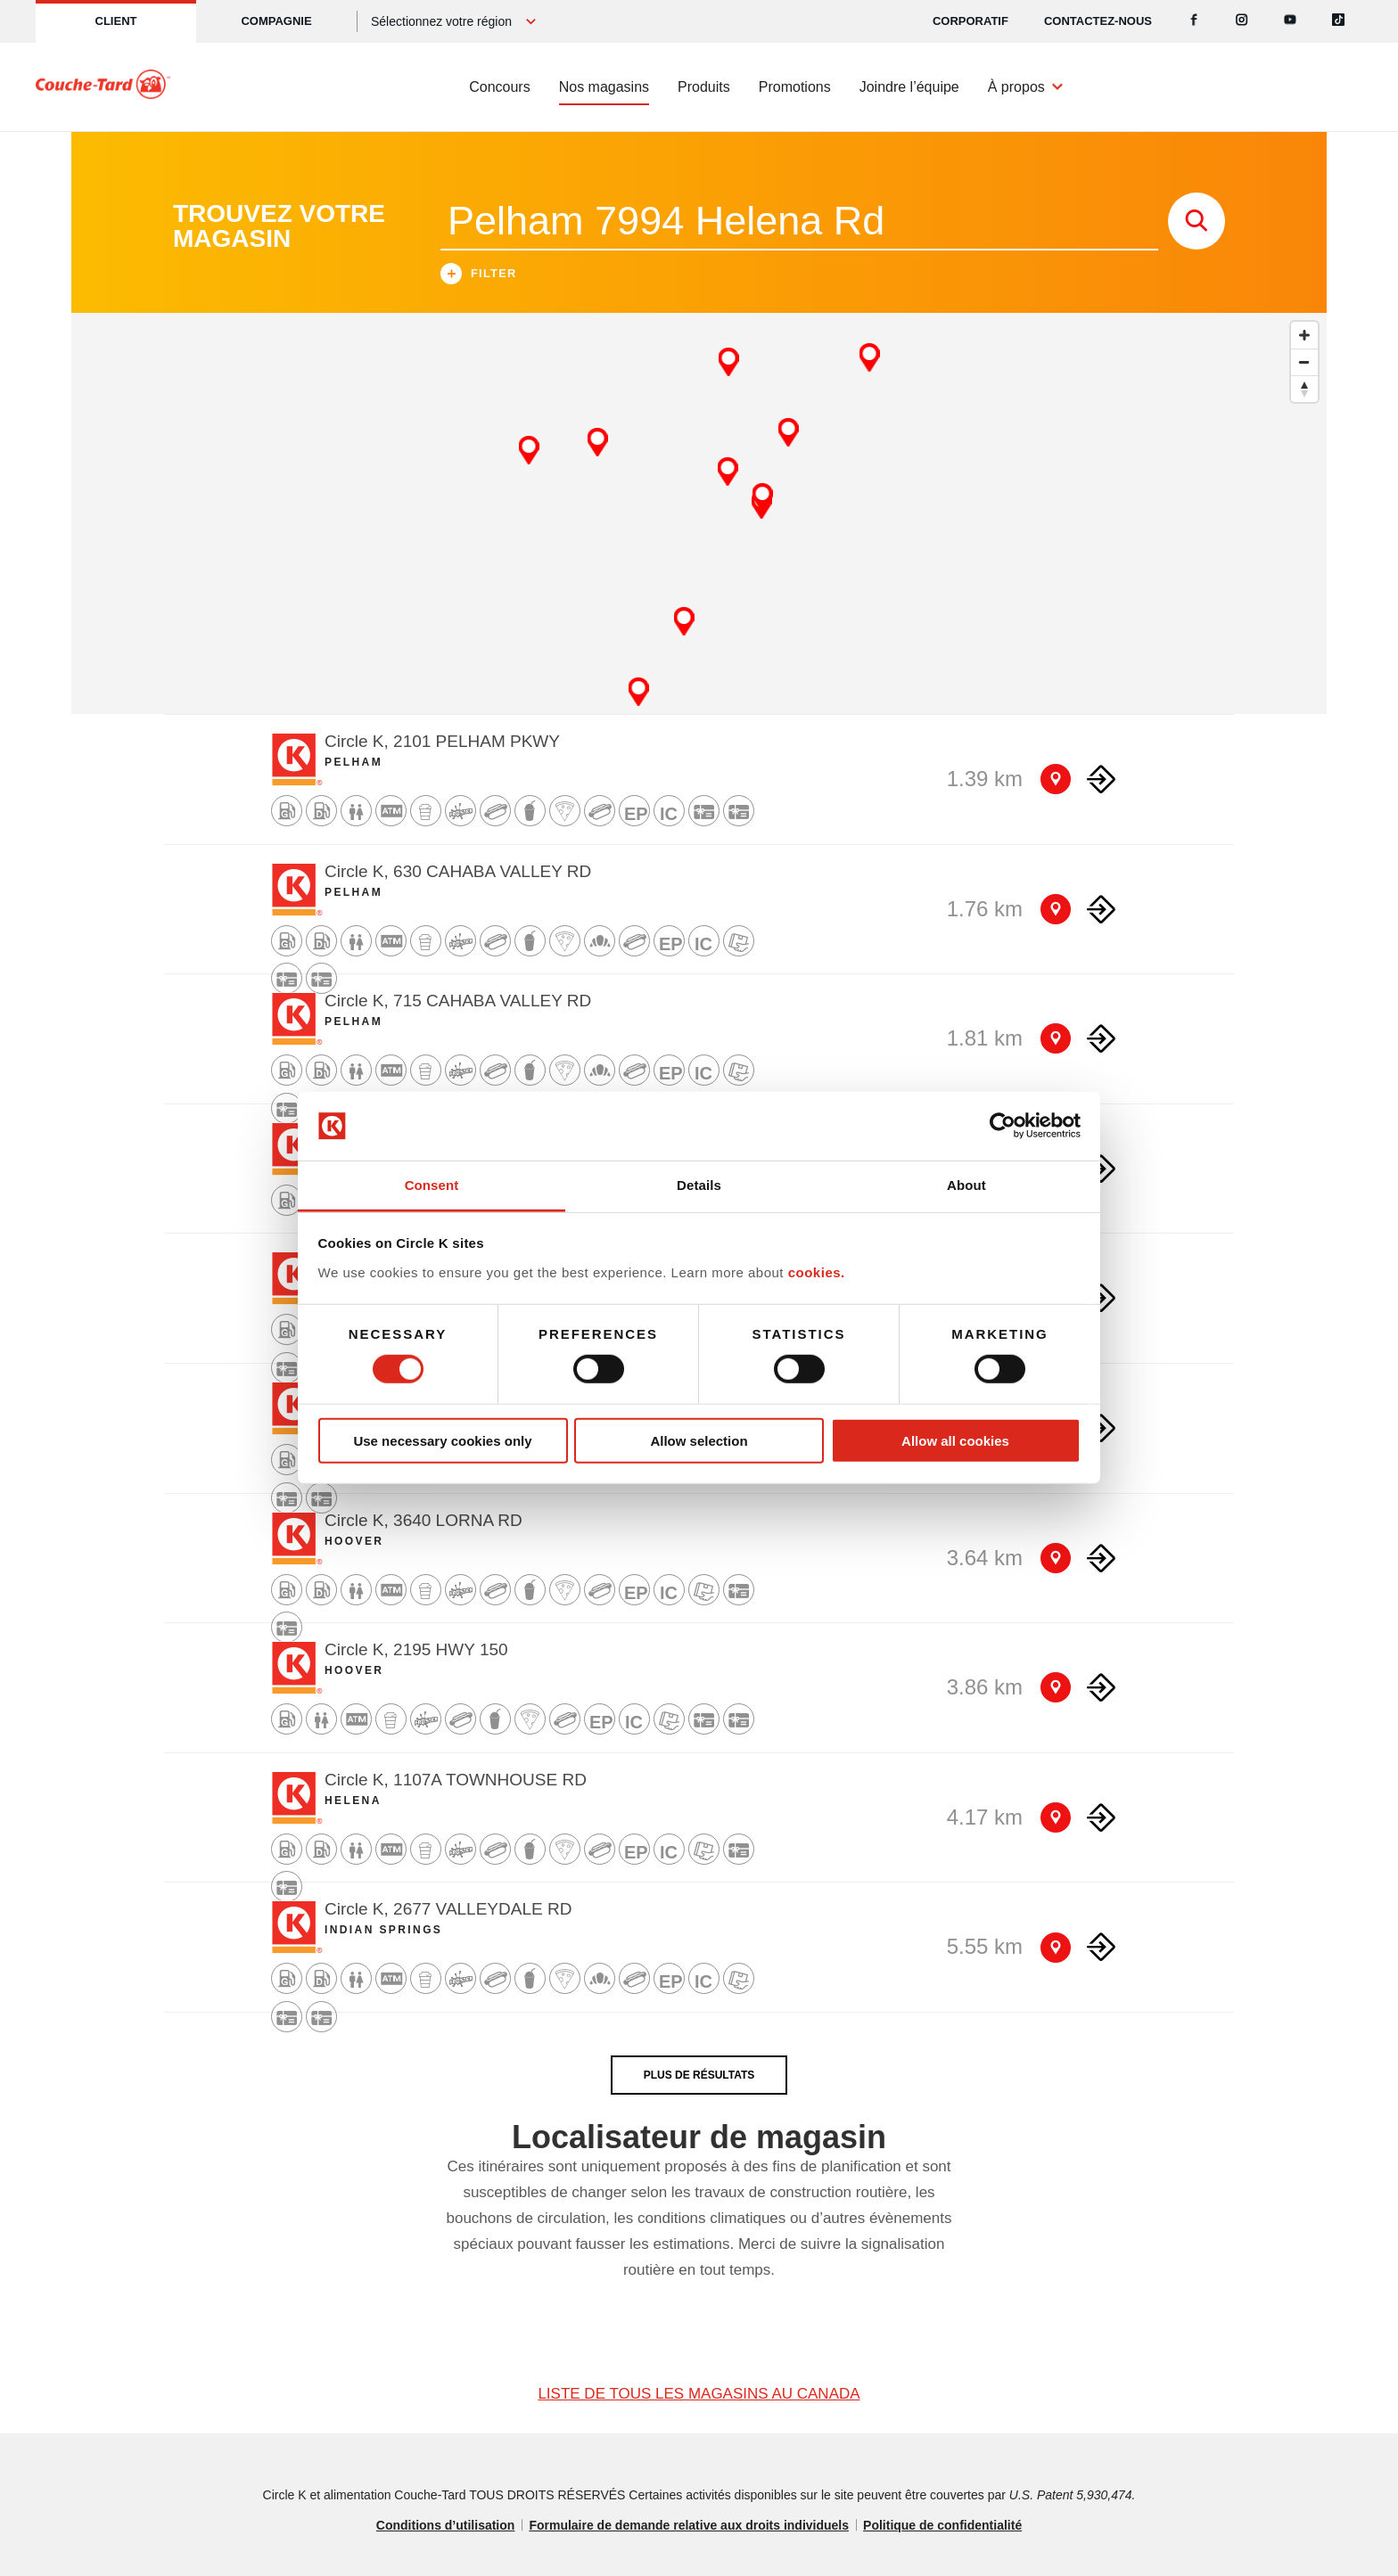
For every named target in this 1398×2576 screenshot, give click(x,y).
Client (116, 21)
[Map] (699, 513)
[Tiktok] (1338, 21)
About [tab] (966, 1185)
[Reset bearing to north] (1304, 388)
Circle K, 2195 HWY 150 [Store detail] (416, 1649)
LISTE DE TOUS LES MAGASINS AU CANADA (698, 2393)
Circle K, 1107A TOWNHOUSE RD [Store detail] (456, 1779)
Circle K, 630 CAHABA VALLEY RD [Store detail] (458, 871)
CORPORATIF (970, 21)
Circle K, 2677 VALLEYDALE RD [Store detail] (448, 1908)
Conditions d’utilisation (445, 2525)
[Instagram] (1242, 21)
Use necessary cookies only (442, 1440)
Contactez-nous (1098, 21)
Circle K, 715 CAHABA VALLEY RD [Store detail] (458, 1000)
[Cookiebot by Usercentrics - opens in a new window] (1003, 1125)
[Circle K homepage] (103, 87)
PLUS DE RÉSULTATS (699, 2075)
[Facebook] (1194, 21)
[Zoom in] (1304, 335)
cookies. (816, 1272)
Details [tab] (699, 1185)
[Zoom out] (1304, 362)
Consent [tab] (432, 1185)
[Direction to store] (1101, 779)
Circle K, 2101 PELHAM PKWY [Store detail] (442, 741)
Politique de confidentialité (942, 2525)
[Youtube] (1290, 21)
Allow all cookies (955, 1440)
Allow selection (698, 1440)
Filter (478, 275)
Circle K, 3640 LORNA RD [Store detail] (423, 1520)
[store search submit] (1196, 221)
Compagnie (276, 21)
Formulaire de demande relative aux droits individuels (689, 2525)
